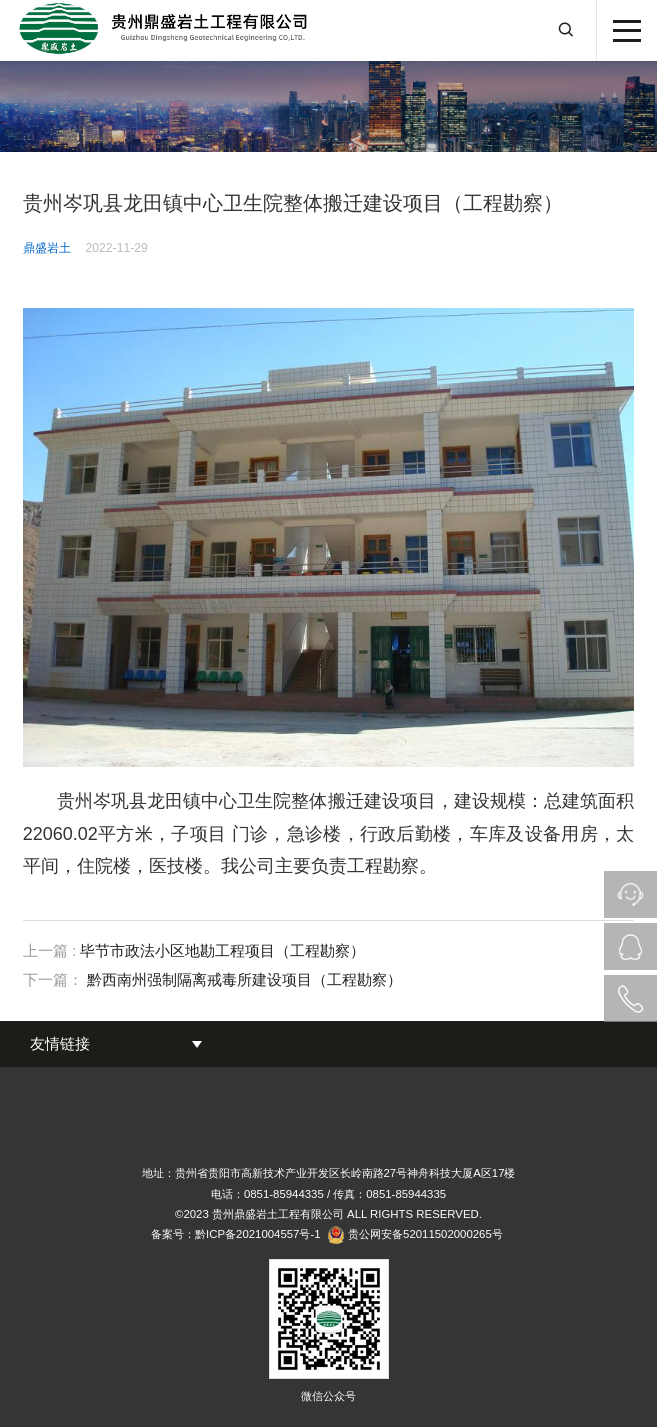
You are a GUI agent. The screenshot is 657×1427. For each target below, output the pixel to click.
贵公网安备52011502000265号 (425, 1234)
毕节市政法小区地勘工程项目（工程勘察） (222, 950)
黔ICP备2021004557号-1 (257, 1234)
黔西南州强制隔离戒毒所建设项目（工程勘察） (244, 979)
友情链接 (60, 1043)
